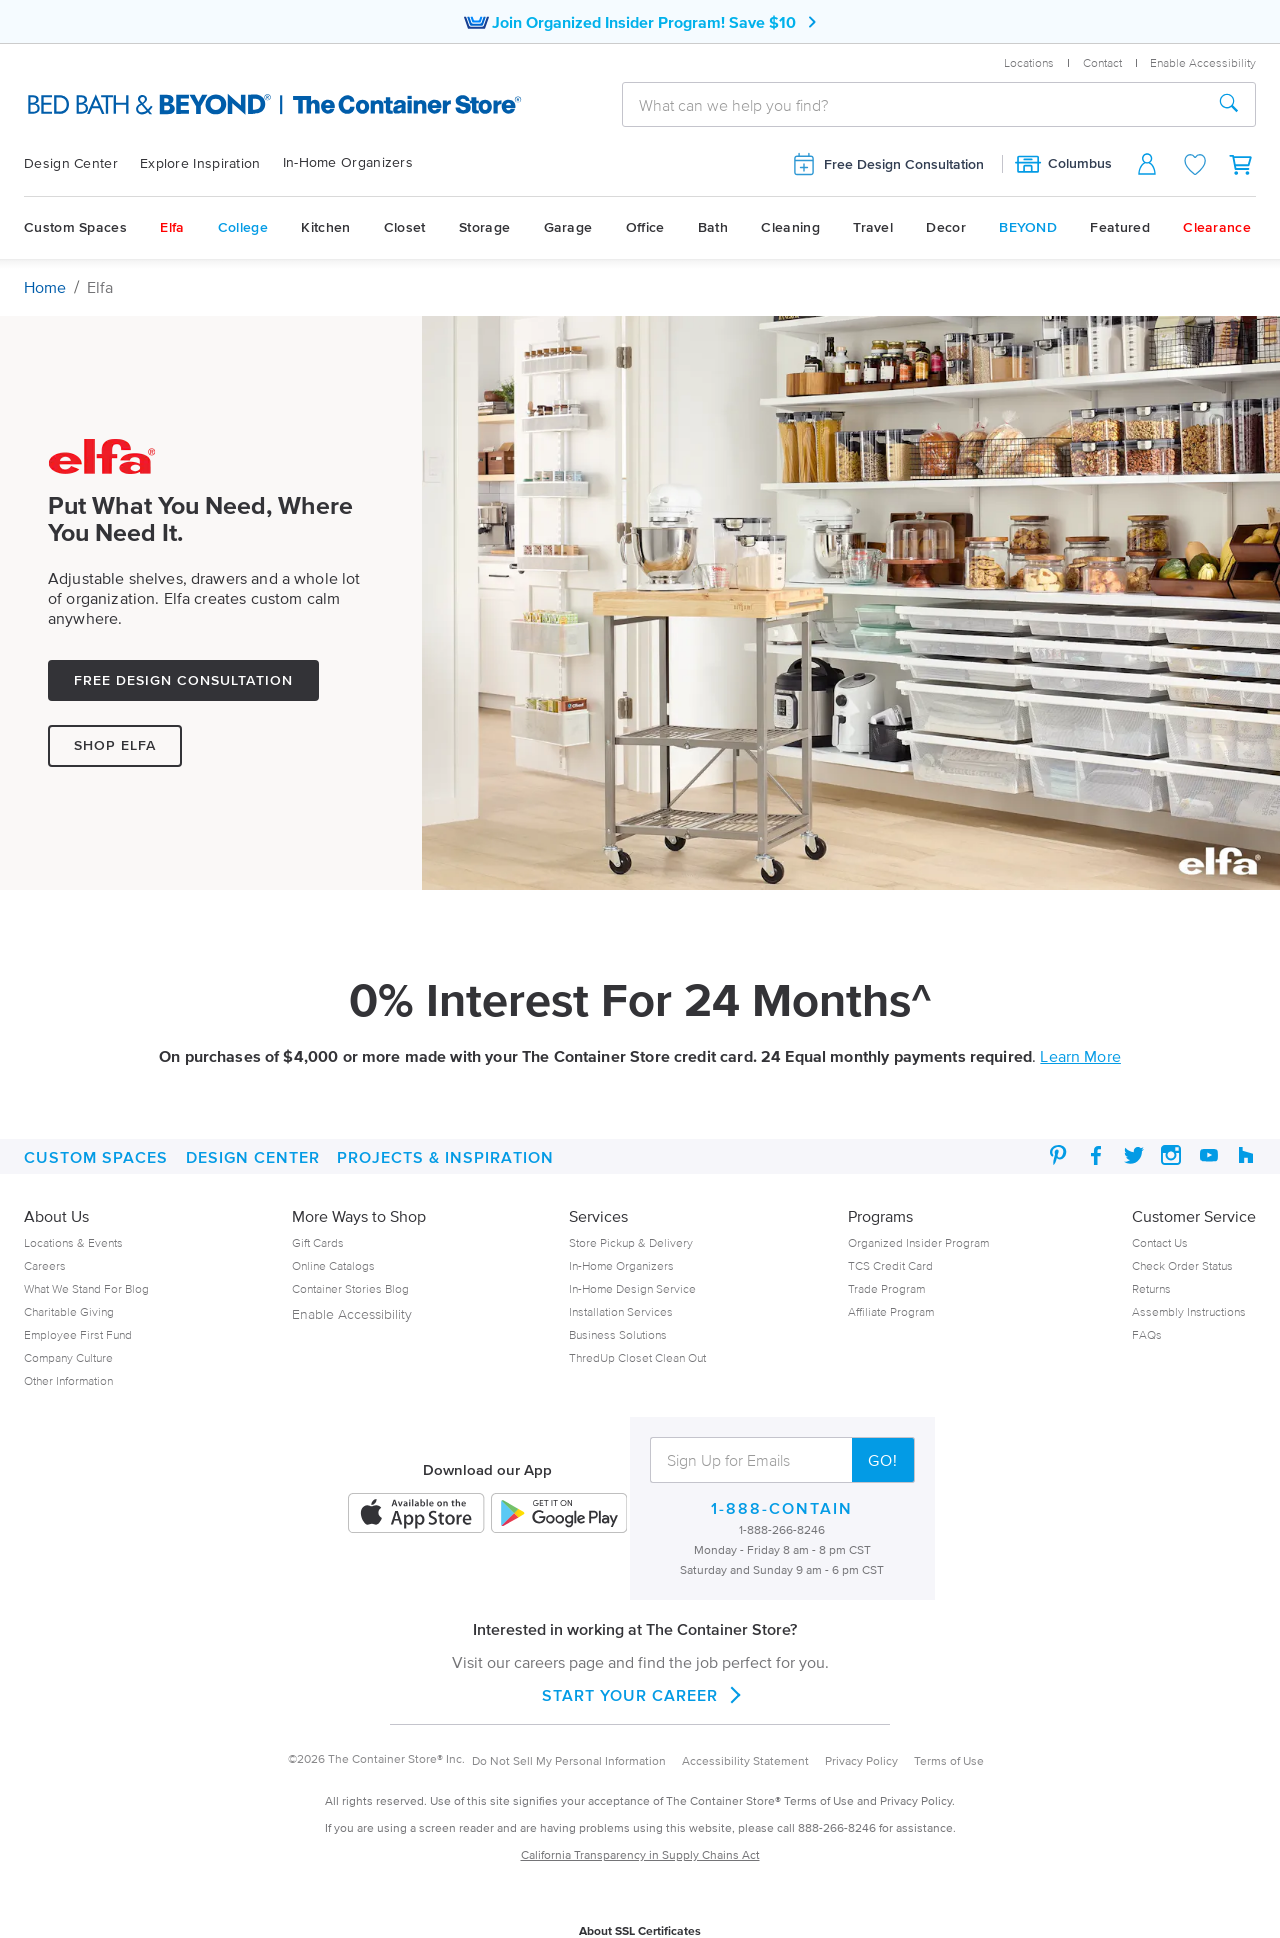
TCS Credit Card (890, 1265)
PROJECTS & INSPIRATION (445, 1157)
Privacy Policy (861, 1760)
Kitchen (325, 227)
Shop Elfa (115, 746)
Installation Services (621, 1311)
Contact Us (1160, 1242)
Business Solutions (618, 1334)
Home (45, 287)
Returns (1151, 1288)
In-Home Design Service (632, 1288)
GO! (883, 1460)
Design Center (71, 163)
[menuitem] (82, 164)
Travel (873, 227)
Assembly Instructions (1189, 1311)
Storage (484, 227)
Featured (1119, 227)
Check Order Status (1182, 1265)
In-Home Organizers (348, 162)
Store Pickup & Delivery (631, 1242)
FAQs (1147, 1334)
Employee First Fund (78, 1334)
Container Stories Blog (350, 1288)
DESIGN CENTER (253, 1157)
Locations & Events (73, 1242)
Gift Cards (318, 1242)
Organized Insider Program (918, 1242)
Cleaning (790, 227)
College (243, 227)
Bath (713, 227)
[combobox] (913, 105)
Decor (946, 227)
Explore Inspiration (200, 163)
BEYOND (1028, 227)
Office (645, 227)
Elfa (172, 227)
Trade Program (886, 1288)
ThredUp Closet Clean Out (637, 1357)
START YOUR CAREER (640, 1695)
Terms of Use (949, 1760)
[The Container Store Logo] (209, 105)
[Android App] (559, 1514)
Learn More (1080, 1056)
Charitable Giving (69, 1311)
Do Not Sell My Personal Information (569, 1760)
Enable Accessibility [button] (1203, 62)
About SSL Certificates (640, 1930)
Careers (45, 1265)
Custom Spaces (75, 227)
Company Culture (68, 1357)
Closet (405, 227)
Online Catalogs (333, 1265)
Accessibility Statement (745, 1760)
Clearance (1217, 227)
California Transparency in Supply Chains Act (640, 1854)
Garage (568, 227)
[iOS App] (416, 1514)
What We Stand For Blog (86, 1288)
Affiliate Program (891, 1311)
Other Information (68, 1380)
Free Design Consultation (887, 164)
